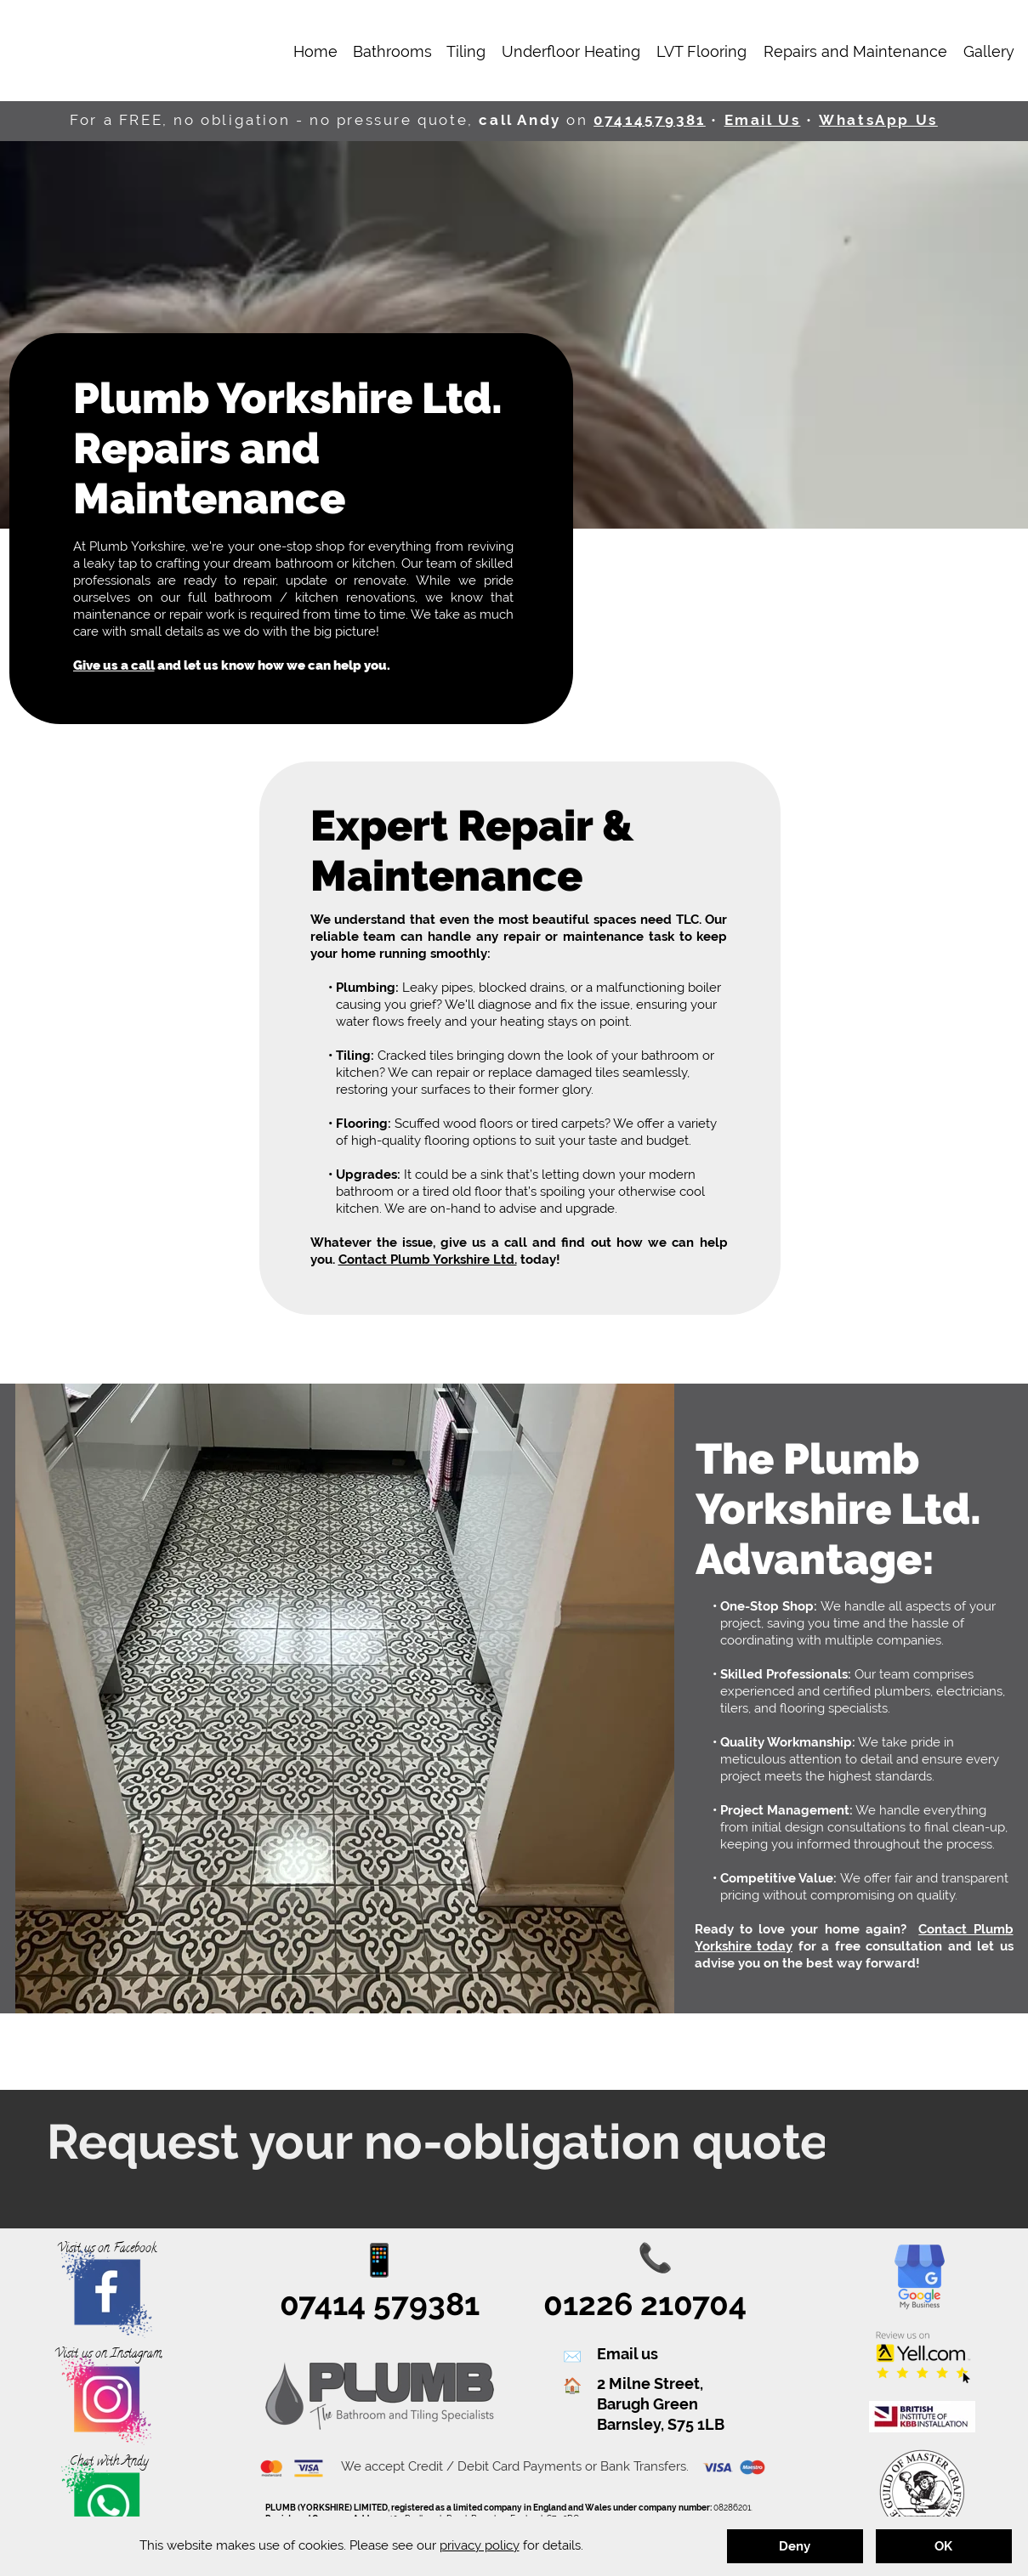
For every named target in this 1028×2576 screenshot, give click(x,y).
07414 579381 (380, 2304)
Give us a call (114, 665)
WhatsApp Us (878, 119)
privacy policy (480, 2545)
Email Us (762, 119)
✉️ (572, 2356)
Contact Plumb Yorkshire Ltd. (427, 1259)
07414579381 (650, 119)
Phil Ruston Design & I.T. (628, 2561)
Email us (627, 2354)
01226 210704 (645, 2304)
